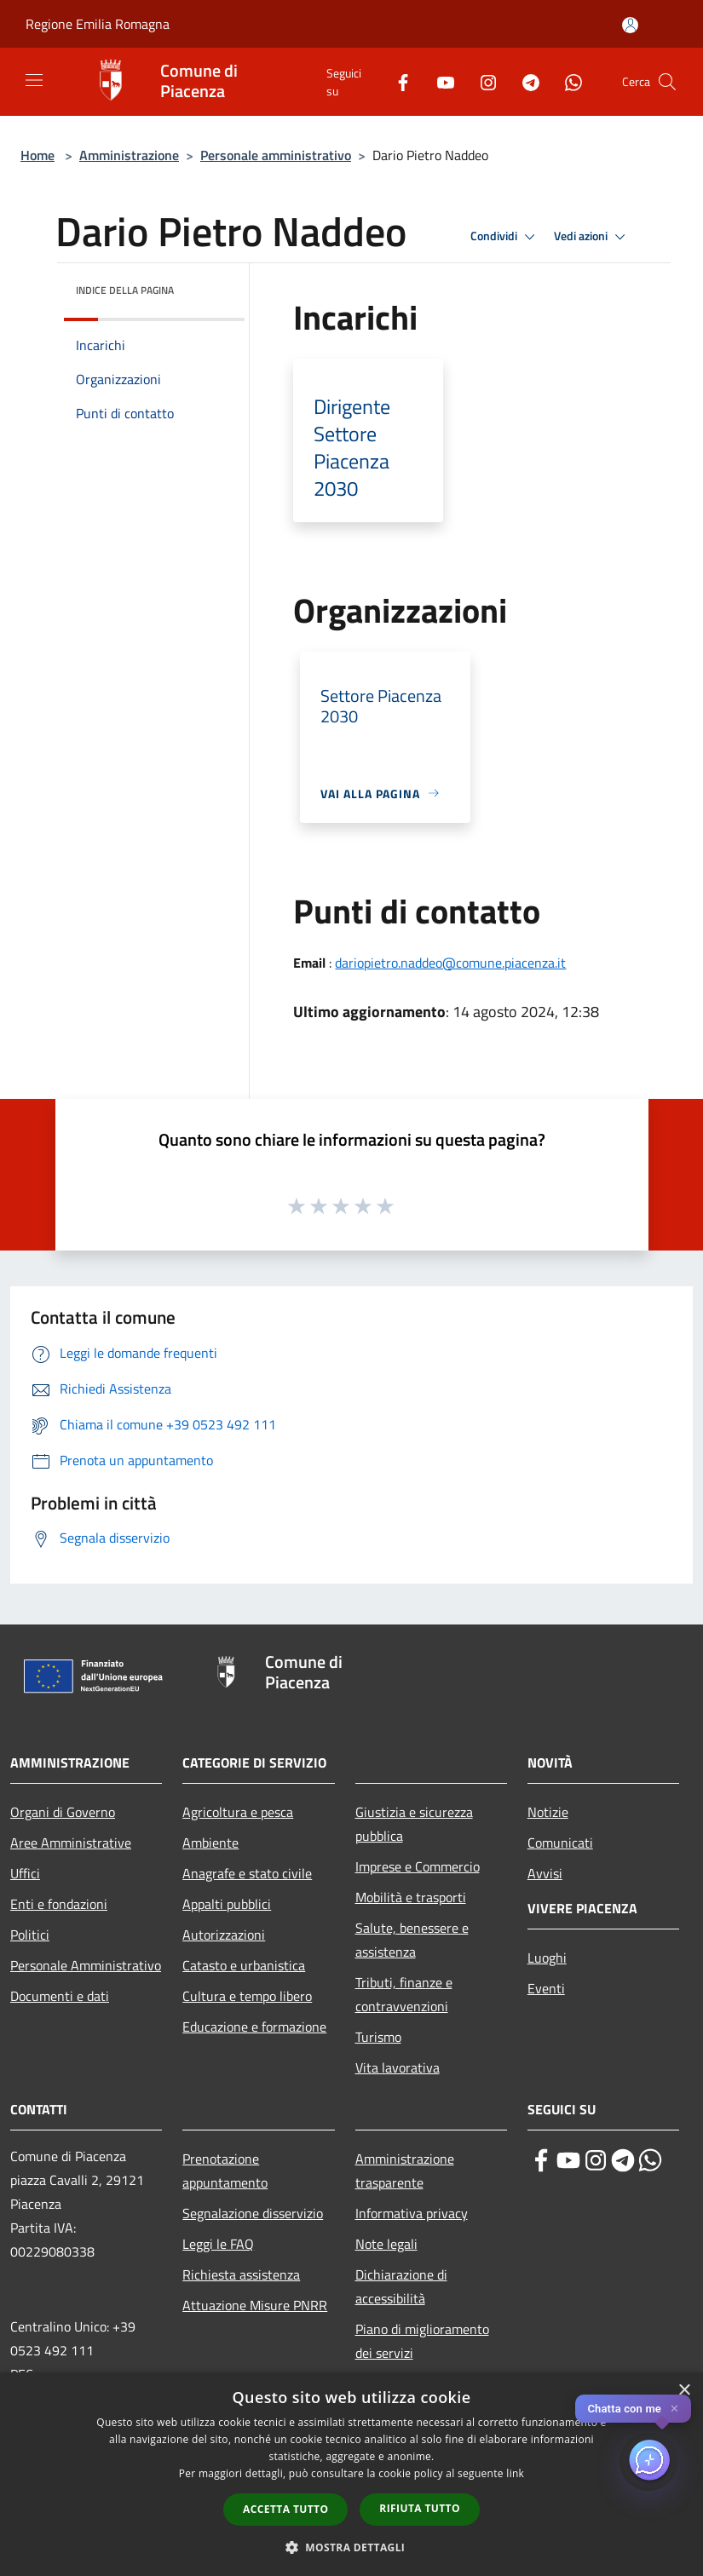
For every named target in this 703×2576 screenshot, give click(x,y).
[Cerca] (667, 82)
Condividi (505, 237)
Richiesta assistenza (241, 2274)
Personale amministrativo (275, 155)
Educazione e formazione (254, 2026)
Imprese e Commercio (417, 1866)
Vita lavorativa (397, 2067)
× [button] (683, 2390)
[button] (352, 2547)
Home (37, 155)
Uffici (25, 1873)
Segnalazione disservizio (252, 2213)
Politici (29, 1934)
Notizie (547, 1812)
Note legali (386, 2244)
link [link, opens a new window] (515, 2473)
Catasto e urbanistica (243, 1965)
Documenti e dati (59, 1996)
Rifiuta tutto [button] (419, 2508)
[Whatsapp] (567, 81)
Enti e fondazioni (58, 1904)
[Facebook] (396, 81)
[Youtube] (439, 81)
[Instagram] (481, 81)
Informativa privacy (411, 2213)
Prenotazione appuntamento (225, 2170)
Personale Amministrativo (85, 1965)
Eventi (546, 1988)
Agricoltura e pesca (237, 1812)
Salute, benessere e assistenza (412, 1940)
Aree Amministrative (70, 1842)
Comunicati (560, 1842)
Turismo (378, 2037)
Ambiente (210, 1842)
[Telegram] (524, 81)
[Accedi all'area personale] (630, 25)
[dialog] (351, 2474)
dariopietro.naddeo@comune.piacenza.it (450, 962)
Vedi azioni (592, 237)
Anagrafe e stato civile (247, 1873)
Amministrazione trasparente (404, 2170)
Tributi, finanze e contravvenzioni (403, 1994)
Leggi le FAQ (218, 2244)
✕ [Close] (674, 2408)
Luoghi (547, 1957)
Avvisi (544, 1873)
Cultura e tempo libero (247, 1996)
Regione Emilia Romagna (98, 24)
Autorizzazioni (223, 1934)
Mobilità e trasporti (410, 1897)
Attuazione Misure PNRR (254, 2305)
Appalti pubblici (226, 1904)
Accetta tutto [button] (285, 2509)
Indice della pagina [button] (125, 290)
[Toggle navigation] (34, 80)
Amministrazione (129, 155)
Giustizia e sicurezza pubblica (414, 1824)
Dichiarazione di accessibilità (401, 2286)
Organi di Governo (62, 1812)
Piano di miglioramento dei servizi (422, 2341)
